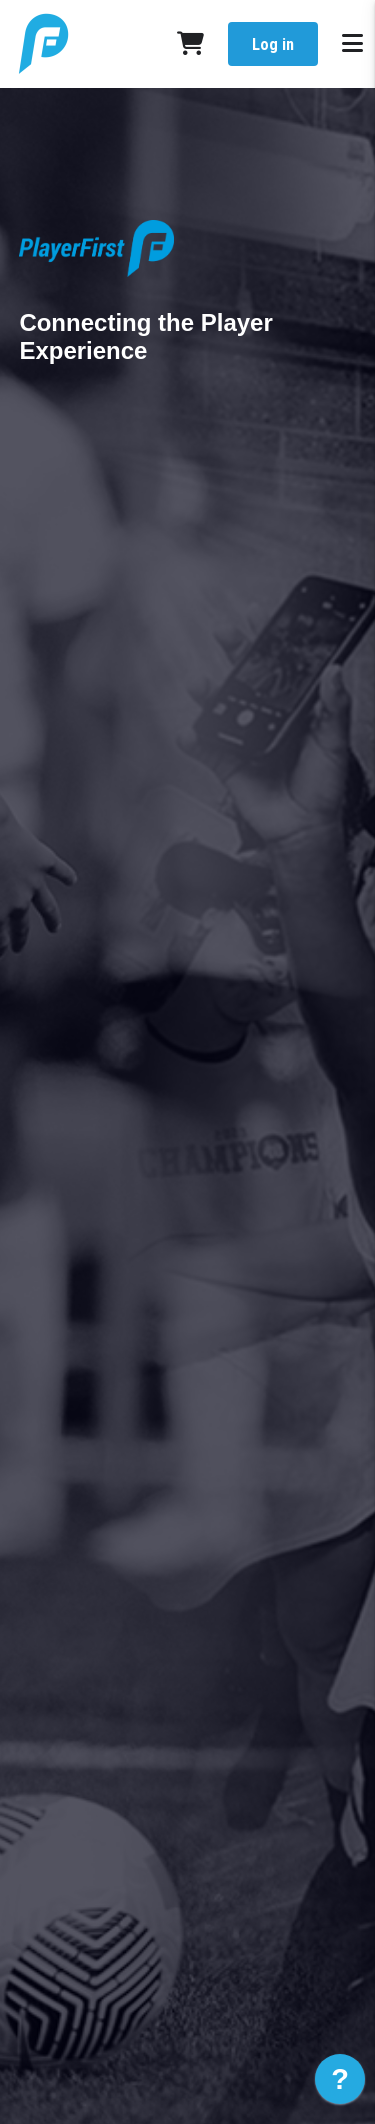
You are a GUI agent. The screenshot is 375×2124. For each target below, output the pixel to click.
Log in (273, 44)
